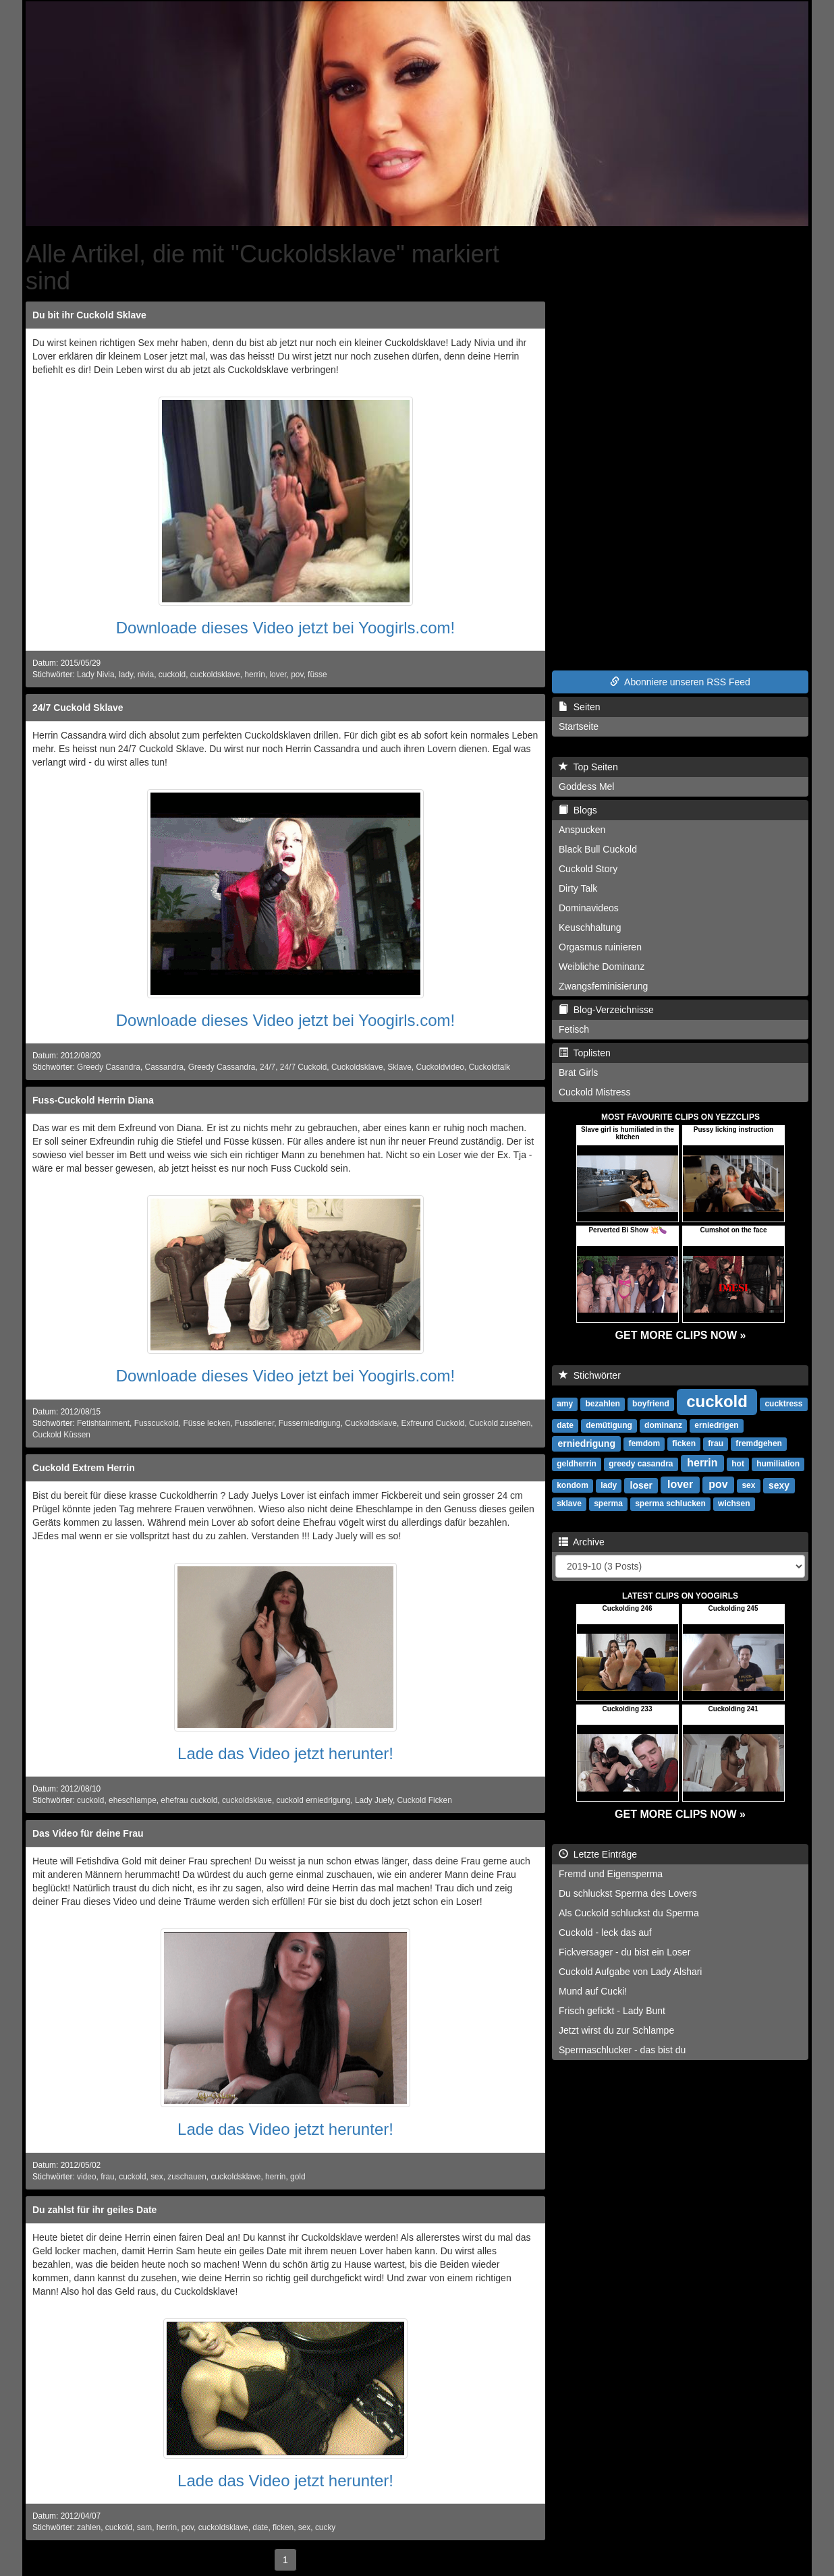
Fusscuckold (156, 1423)
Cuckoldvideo (440, 1067)
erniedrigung (586, 1442)
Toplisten (585, 1053)
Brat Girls (578, 1072)
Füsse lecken (206, 1423)
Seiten (579, 707)
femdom (644, 1443)
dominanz (663, 1425)
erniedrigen (716, 1425)
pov (297, 674)
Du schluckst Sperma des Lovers (628, 1893)
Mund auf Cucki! (593, 1991)
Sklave (399, 1067)
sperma (608, 1503)
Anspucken (582, 829)
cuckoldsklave (215, 674)
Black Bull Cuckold (598, 849)
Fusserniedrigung (310, 1423)
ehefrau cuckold (189, 1800)
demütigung (609, 1425)
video (86, 2176)
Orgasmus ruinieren (600, 947)
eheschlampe (133, 1800)
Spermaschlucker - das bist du (622, 2049)
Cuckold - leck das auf (605, 1932)
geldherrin (576, 1463)
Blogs (578, 810)
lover (277, 674)
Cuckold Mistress (595, 1092)
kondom (572, 1485)
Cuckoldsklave (357, 1067)
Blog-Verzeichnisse (606, 1009)
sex (156, 2176)
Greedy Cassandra (222, 1067)
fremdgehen (758, 1443)
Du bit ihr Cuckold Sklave (89, 315)
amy (565, 1403)
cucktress (783, 1403)
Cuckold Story (588, 868)
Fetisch (574, 1029)
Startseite (579, 726)
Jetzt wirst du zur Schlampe (616, 2030)
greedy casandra (641, 1463)
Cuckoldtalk (488, 1067)
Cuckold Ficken (424, 1800)
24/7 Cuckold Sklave (77, 707)
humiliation (778, 1463)
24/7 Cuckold (303, 1067)
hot (737, 1463)
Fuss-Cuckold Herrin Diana (93, 1100)
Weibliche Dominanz (601, 966)
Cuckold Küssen (61, 1434)
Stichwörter (590, 1375)
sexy (779, 1484)
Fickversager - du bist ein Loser (624, 1952)
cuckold (172, 674)
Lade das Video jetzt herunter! (285, 1753)
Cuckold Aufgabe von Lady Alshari (630, 1971)
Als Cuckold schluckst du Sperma (629, 1913)
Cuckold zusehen (499, 1423)
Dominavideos (589, 908)
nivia (146, 674)
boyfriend (650, 1403)
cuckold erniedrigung (314, 1800)
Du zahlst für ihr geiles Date (94, 2209)
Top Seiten (588, 767)
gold (297, 2176)
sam (144, 2527)
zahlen (89, 2527)
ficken (283, 2527)
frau (108, 2176)
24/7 (267, 1067)
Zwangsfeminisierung (603, 986)
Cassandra (164, 1067)
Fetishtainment (103, 1423)
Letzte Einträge (598, 1854)
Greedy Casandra (108, 1067)
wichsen (734, 1503)
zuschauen (186, 2176)
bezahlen (602, 1403)
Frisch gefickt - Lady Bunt (612, 2010)
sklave (569, 1503)
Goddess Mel (586, 786)
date (260, 2527)
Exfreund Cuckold (433, 1423)
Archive (582, 1542)
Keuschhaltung (590, 927)
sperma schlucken (670, 1503)
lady (126, 674)
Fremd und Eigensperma (611, 1873)
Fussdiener (254, 1423)
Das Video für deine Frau (88, 1833)
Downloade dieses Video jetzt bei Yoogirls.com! (285, 628)
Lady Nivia (96, 674)
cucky (325, 2527)
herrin (254, 674)
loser (641, 1484)
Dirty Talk (578, 888)
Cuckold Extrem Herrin (83, 1467)
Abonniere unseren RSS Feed (680, 682)
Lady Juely (374, 1800)
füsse (317, 674)
